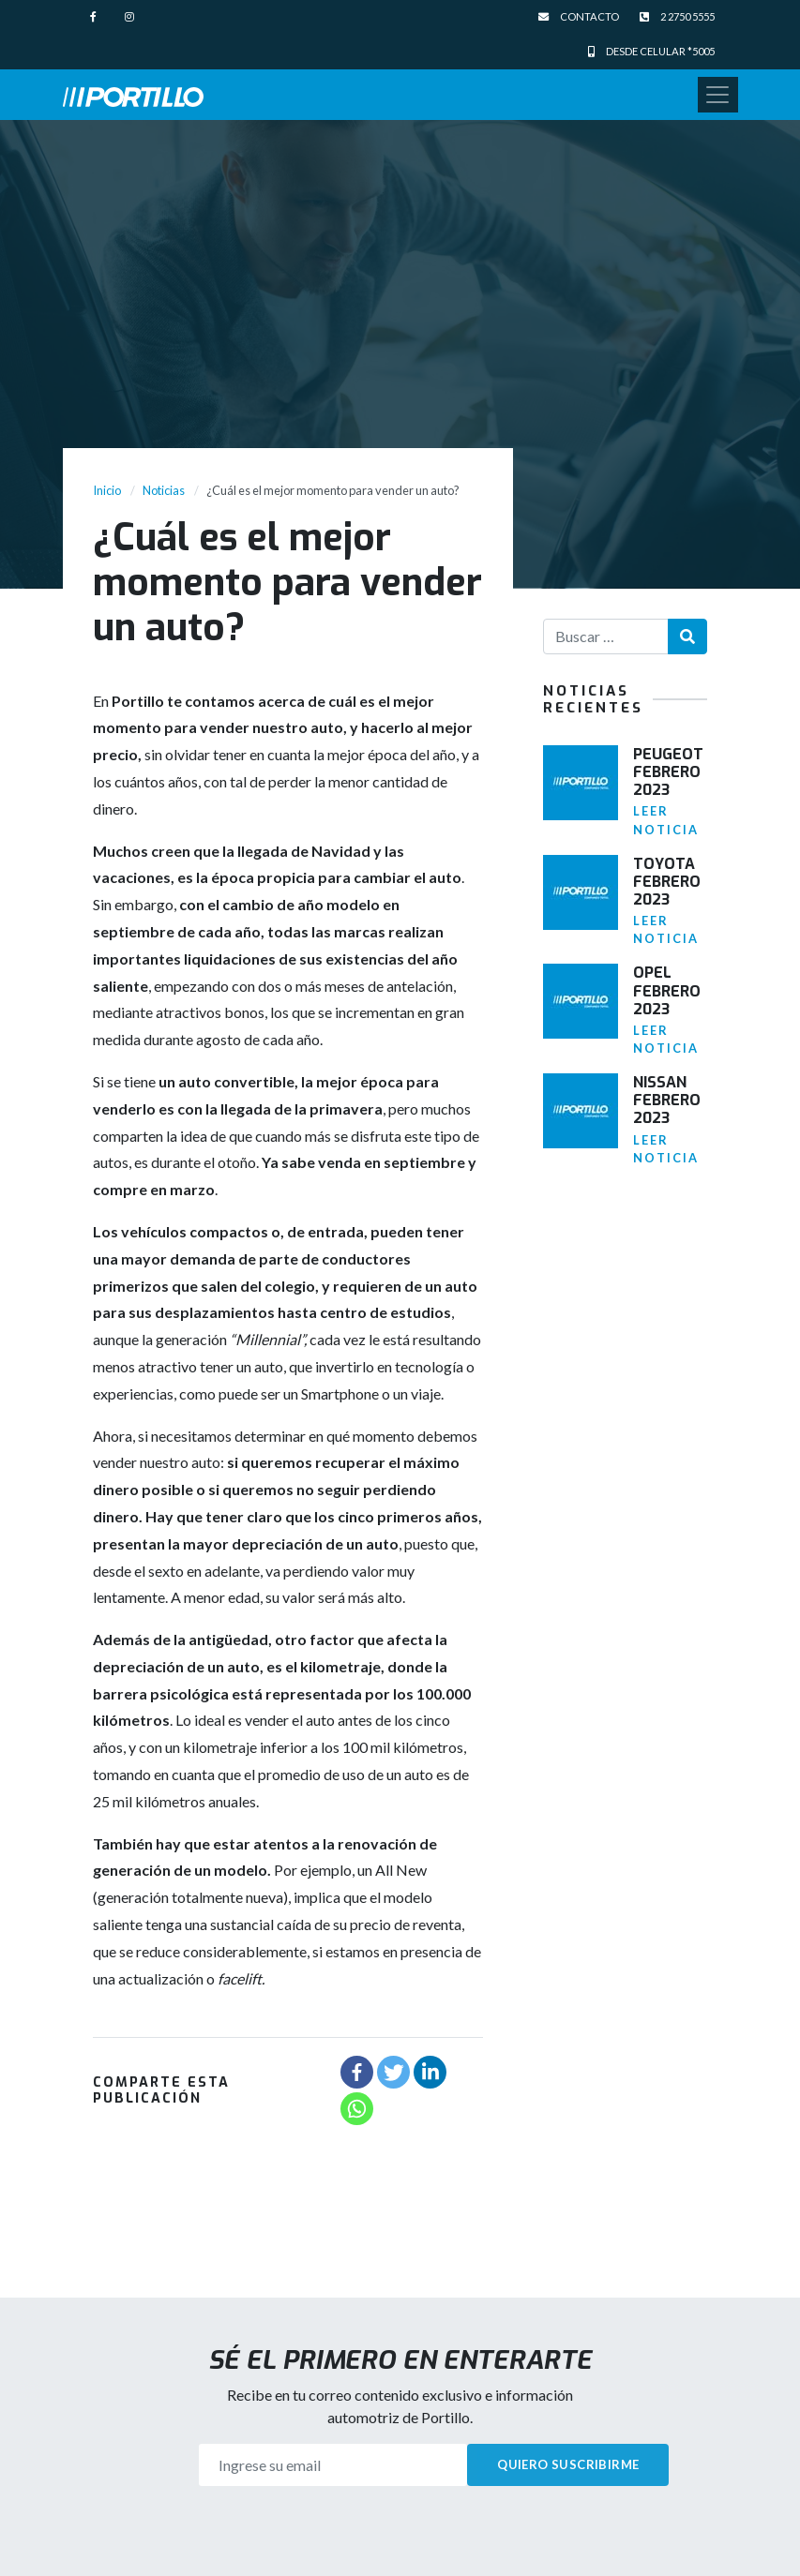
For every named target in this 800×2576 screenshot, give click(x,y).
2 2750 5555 (677, 16)
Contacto (578, 16)
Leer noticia (666, 819)
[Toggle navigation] (718, 94)
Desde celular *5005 (651, 51)
